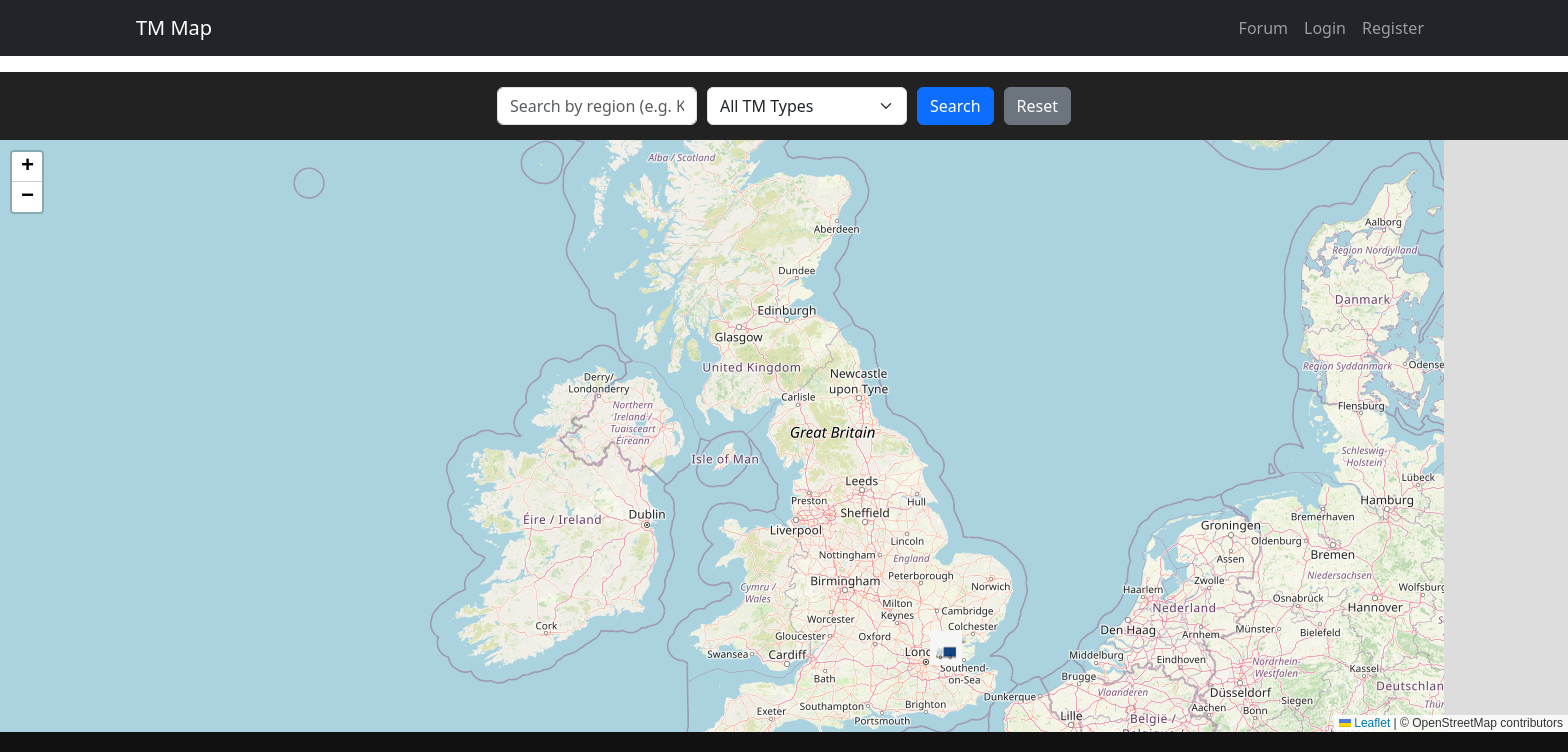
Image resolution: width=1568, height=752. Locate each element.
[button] (946, 648)
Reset (1037, 106)
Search (955, 106)
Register (1393, 28)
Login (1325, 28)
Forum (1263, 28)
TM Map (174, 27)
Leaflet (1364, 723)
